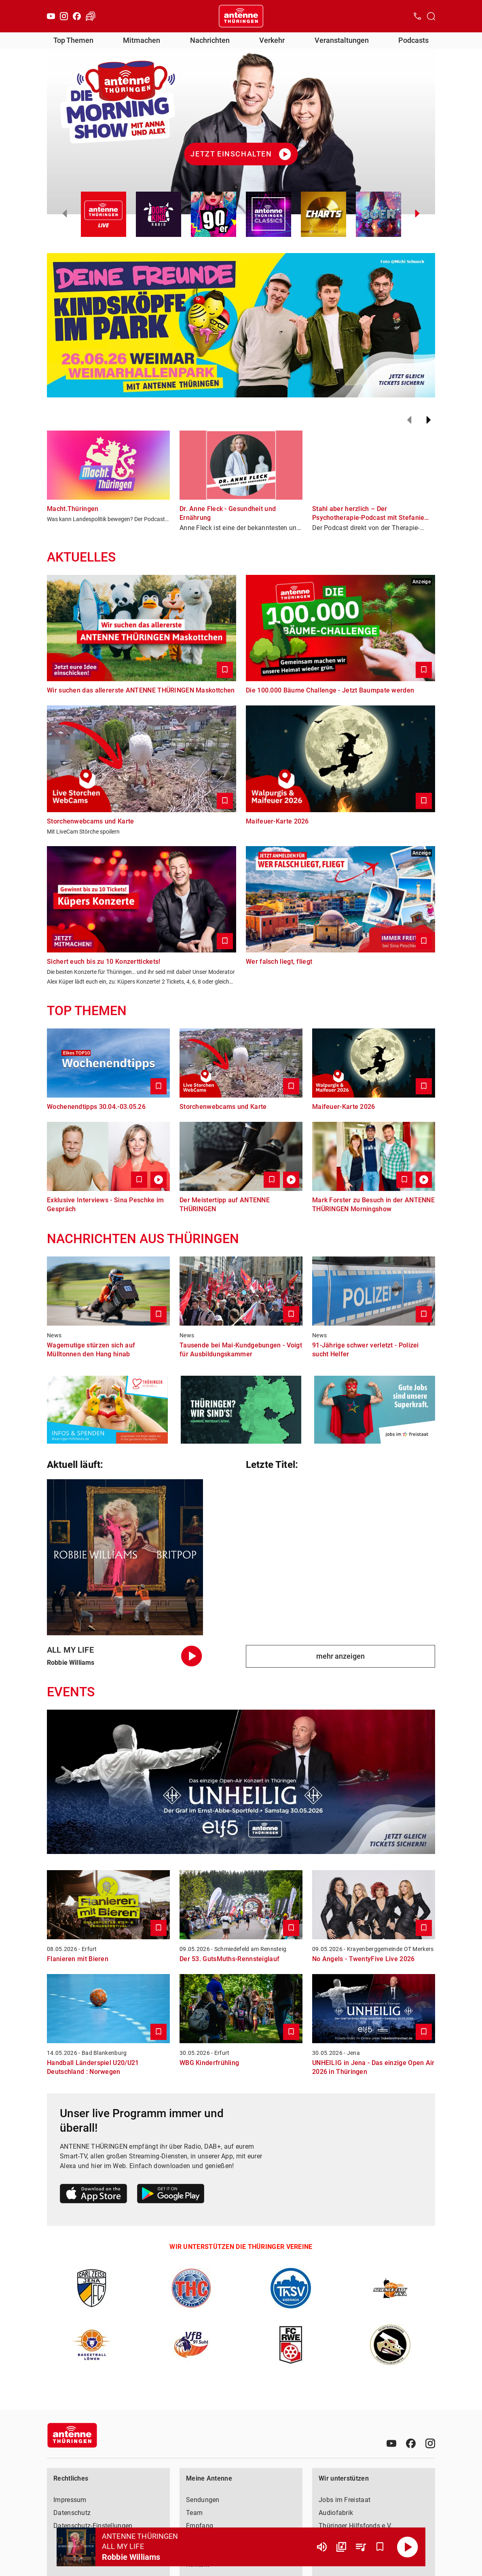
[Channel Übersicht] (341, 2546)
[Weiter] (428, 420)
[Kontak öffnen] (417, 16)
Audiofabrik (336, 2513)
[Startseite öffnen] (241, 16)
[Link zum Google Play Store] (170, 2195)
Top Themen (73, 40)
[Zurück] (409, 420)
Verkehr (272, 40)
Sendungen (203, 2500)
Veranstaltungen (342, 40)
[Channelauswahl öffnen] (431, 16)
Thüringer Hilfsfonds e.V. (355, 2526)
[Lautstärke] (321, 2546)
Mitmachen (141, 40)
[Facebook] (77, 16)
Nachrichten (210, 40)
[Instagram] (64, 16)
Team (194, 2513)
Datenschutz (72, 2513)
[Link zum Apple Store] (93, 2195)
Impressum (70, 2500)
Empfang (199, 2526)
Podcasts (413, 40)
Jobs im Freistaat (344, 2500)
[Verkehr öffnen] (90, 16)
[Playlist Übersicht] (360, 2546)
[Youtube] (51, 16)
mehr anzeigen (340, 1656)
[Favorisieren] (380, 2546)
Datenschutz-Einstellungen (93, 2526)
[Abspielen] (407, 2547)
